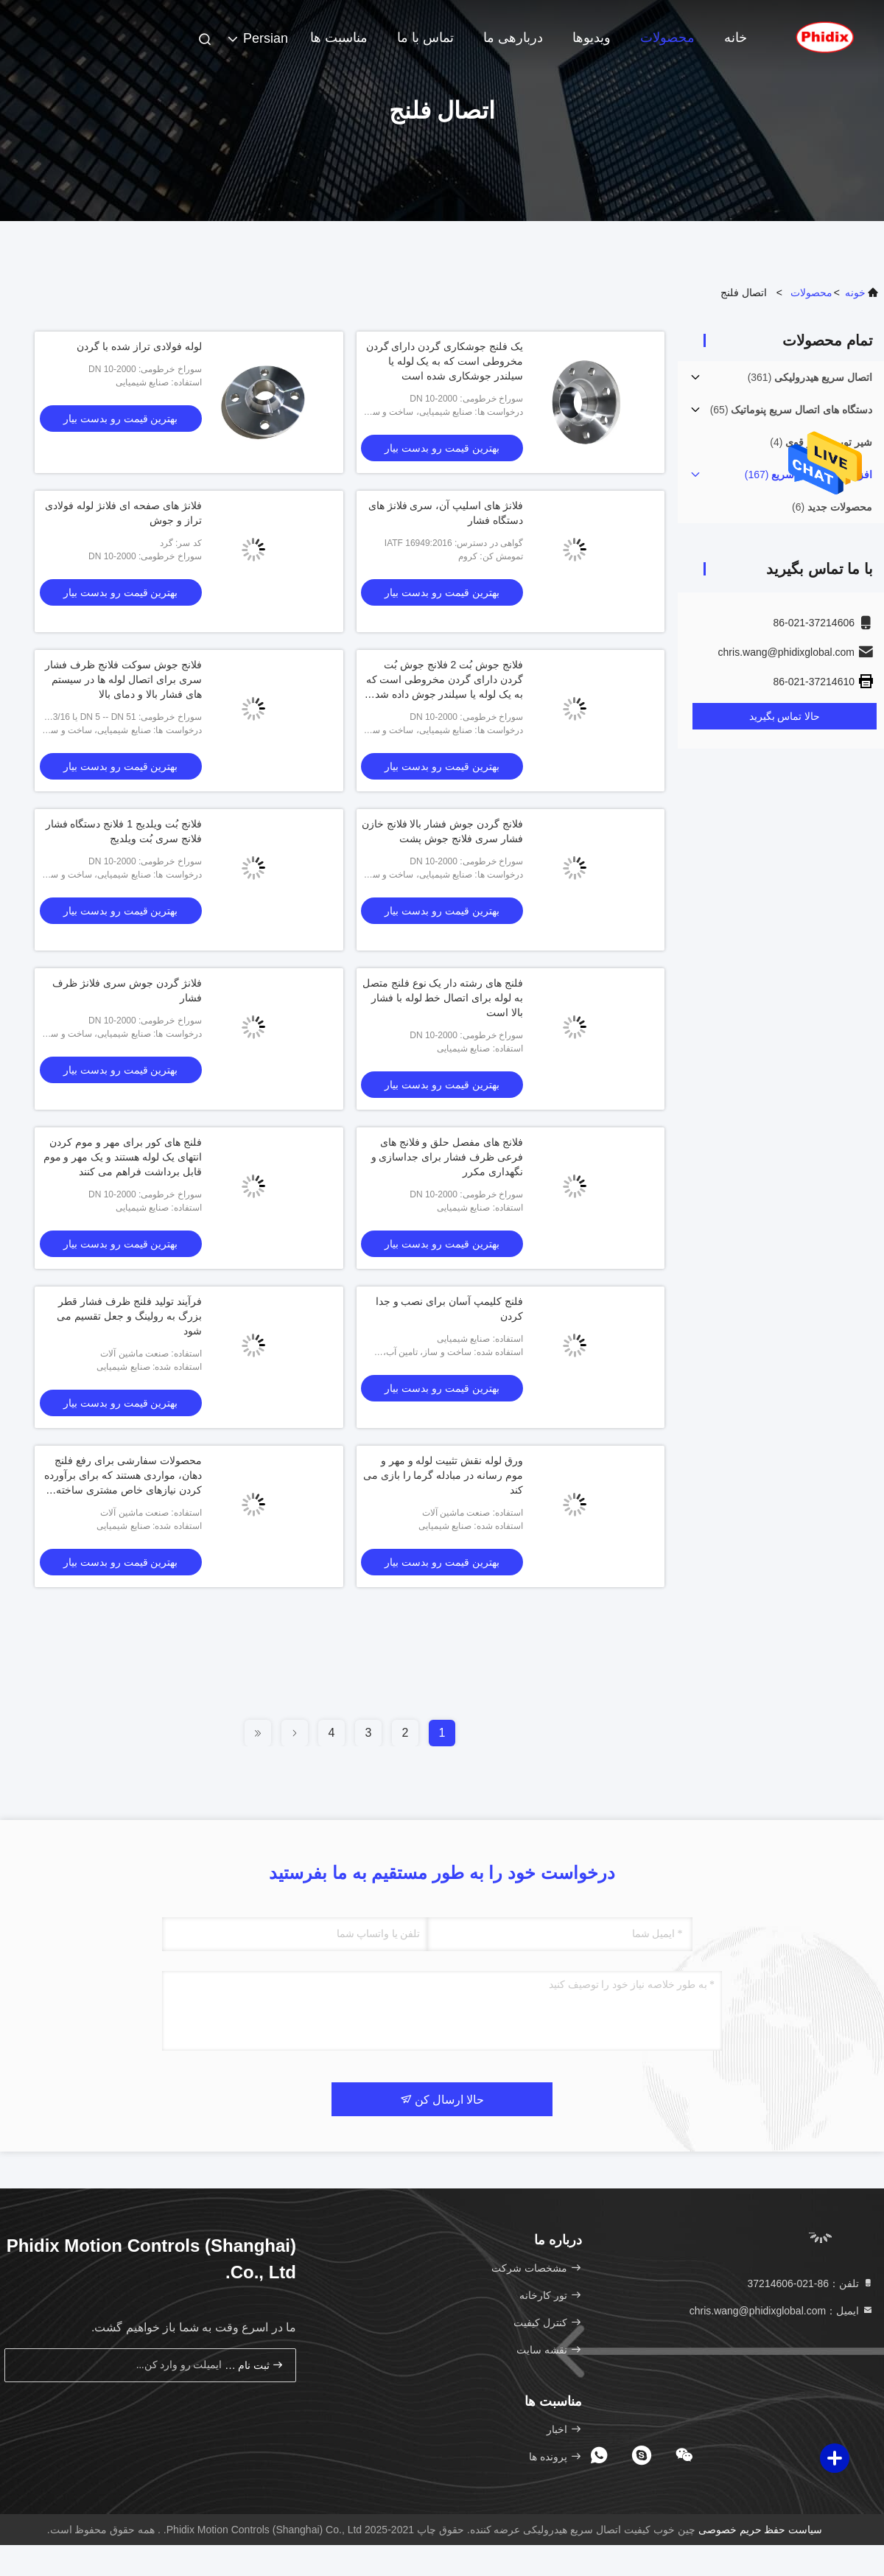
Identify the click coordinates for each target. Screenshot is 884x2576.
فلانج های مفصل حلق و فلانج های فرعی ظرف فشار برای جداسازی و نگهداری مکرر (447, 1156)
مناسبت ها (339, 37)
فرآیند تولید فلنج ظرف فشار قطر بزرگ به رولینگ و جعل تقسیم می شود (129, 1316)
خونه (855, 292)
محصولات (667, 37)
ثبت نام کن (254, 2365)
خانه (735, 37)
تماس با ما (425, 37)
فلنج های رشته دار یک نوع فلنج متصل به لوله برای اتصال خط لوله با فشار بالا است (442, 997)
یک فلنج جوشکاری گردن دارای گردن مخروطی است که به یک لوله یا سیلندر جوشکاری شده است (444, 361)
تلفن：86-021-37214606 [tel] (811, 2283)
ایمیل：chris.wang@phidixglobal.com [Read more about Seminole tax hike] (782, 2311)
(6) (832, 507)
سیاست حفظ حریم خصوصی (760, 2529)
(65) (791, 410)
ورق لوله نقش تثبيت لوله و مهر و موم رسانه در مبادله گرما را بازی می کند (443, 1475)
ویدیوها (591, 37)
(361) (810, 377)
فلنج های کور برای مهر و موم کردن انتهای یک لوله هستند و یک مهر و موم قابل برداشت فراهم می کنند (122, 1156)
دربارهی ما (513, 37)
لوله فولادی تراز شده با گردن (139, 346)
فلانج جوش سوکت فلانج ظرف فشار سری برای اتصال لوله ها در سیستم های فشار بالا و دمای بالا (123, 679)
